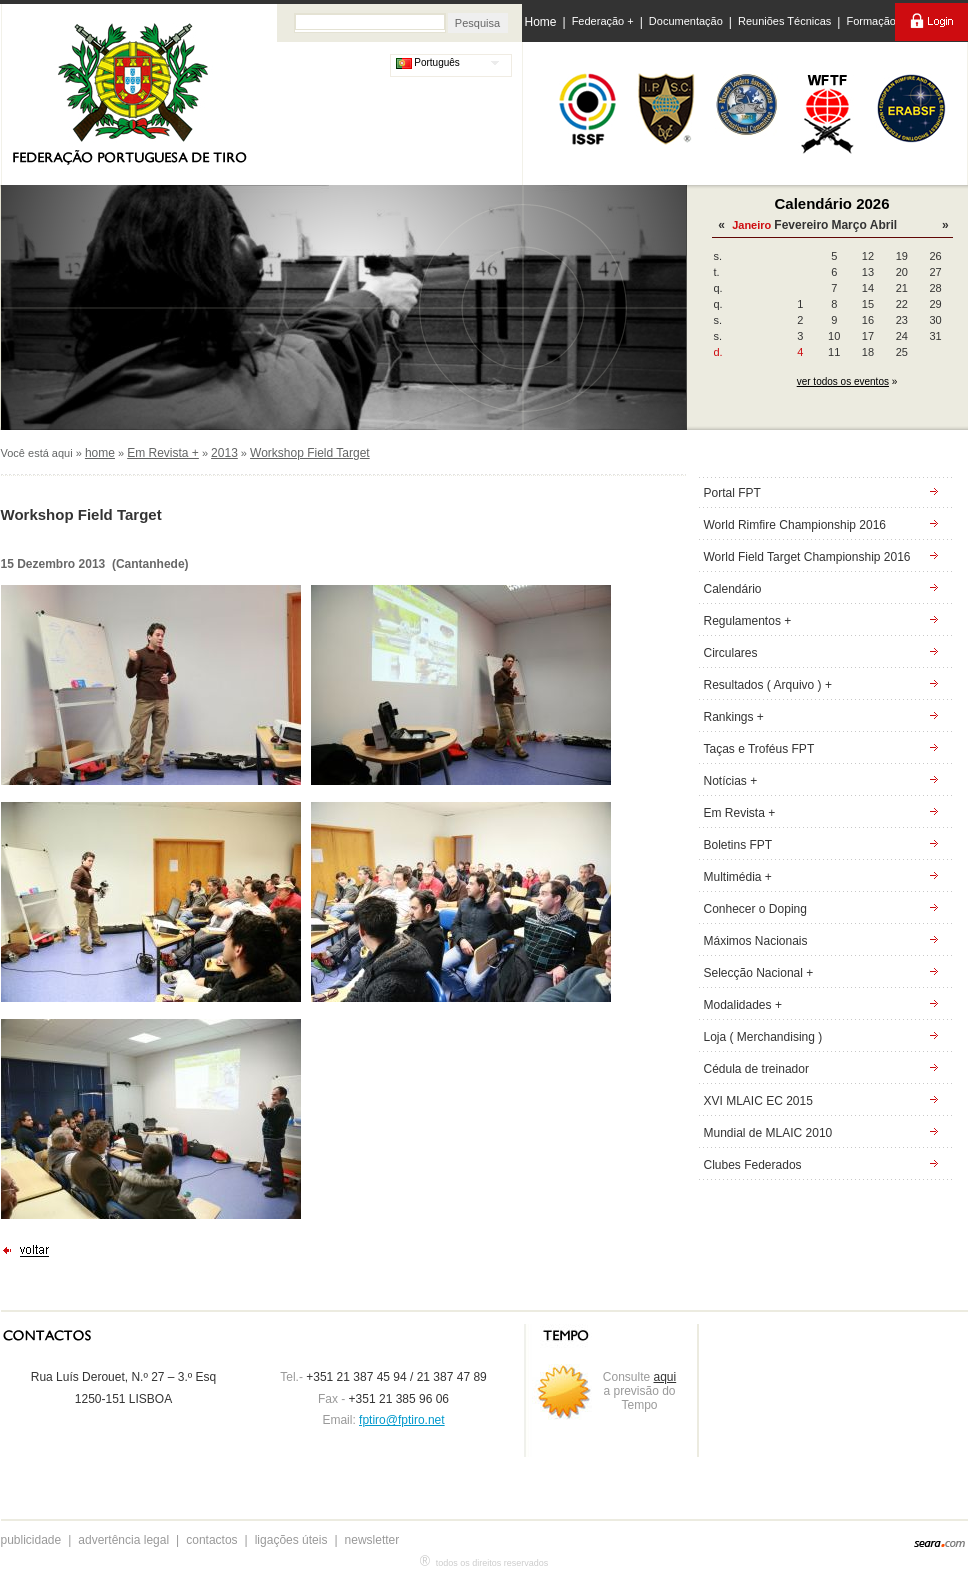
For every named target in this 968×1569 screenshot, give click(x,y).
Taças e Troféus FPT (759, 749)
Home (541, 22)
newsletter (372, 1540)
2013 (224, 453)
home (100, 453)
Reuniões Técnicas (784, 21)
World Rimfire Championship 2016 (795, 525)
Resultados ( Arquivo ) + (768, 685)
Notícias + (731, 781)
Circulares (731, 653)
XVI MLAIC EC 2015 (758, 1101)
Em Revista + (163, 453)
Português (428, 62)
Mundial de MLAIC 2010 (768, 1133)
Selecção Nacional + (759, 973)
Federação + (603, 21)
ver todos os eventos (843, 381)
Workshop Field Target (310, 453)
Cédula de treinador (756, 1069)
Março (848, 225)
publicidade (31, 1540)
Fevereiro (801, 225)
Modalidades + (743, 1005)
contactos (211, 1540)
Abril (883, 225)
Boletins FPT (738, 845)
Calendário (733, 589)
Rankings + (734, 717)
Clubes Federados (753, 1165)
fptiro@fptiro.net (402, 1420)
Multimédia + (738, 877)
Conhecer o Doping (755, 909)
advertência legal (123, 1540)
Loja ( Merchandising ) (763, 1037)
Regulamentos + (748, 621)
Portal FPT (732, 493)
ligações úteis (291, 1540)
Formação (871, 21)
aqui (665, 1377)
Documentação (686, 21)
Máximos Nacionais (756, 941)
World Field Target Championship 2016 (807, 557)
